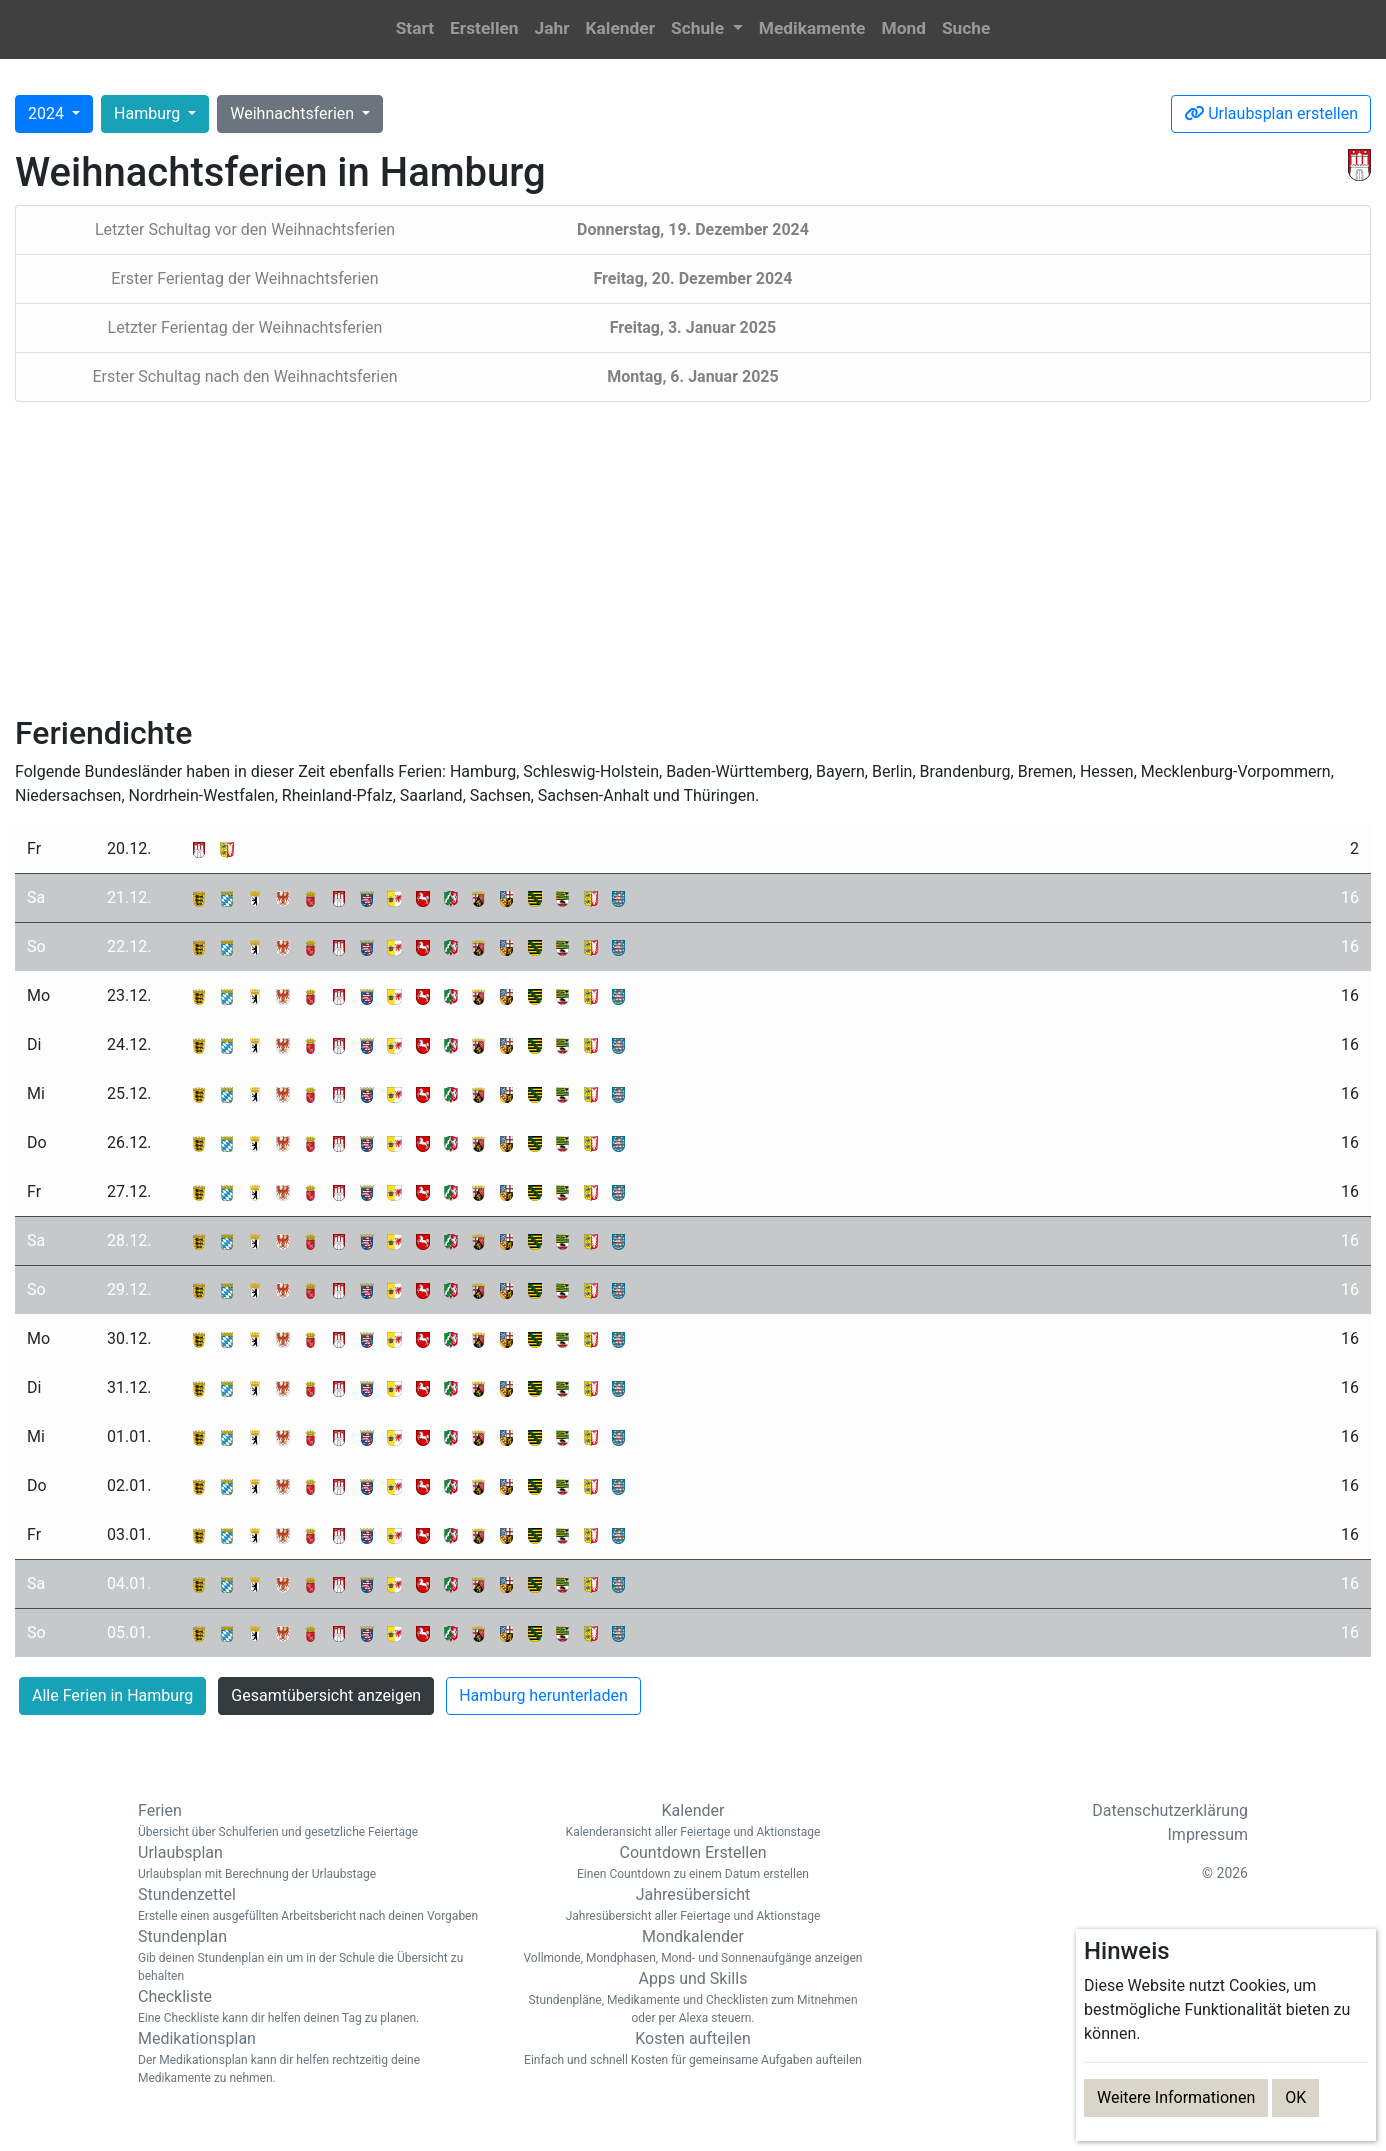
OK (1295, 2097)
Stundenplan (313, 1956)
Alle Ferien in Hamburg (112, 1695)
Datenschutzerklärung (1170, 1810)
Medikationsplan (313, 2058)
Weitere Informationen (1176, 2097)
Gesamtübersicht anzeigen (326, 1695)
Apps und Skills (693, 1998)
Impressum (1208, 1834)
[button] (707, 29)
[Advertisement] (693, 558)
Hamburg (149, 113)
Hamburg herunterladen (543, 1695)
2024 (48, 113)
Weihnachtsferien (294, 113)
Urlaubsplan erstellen (1271, 113)
